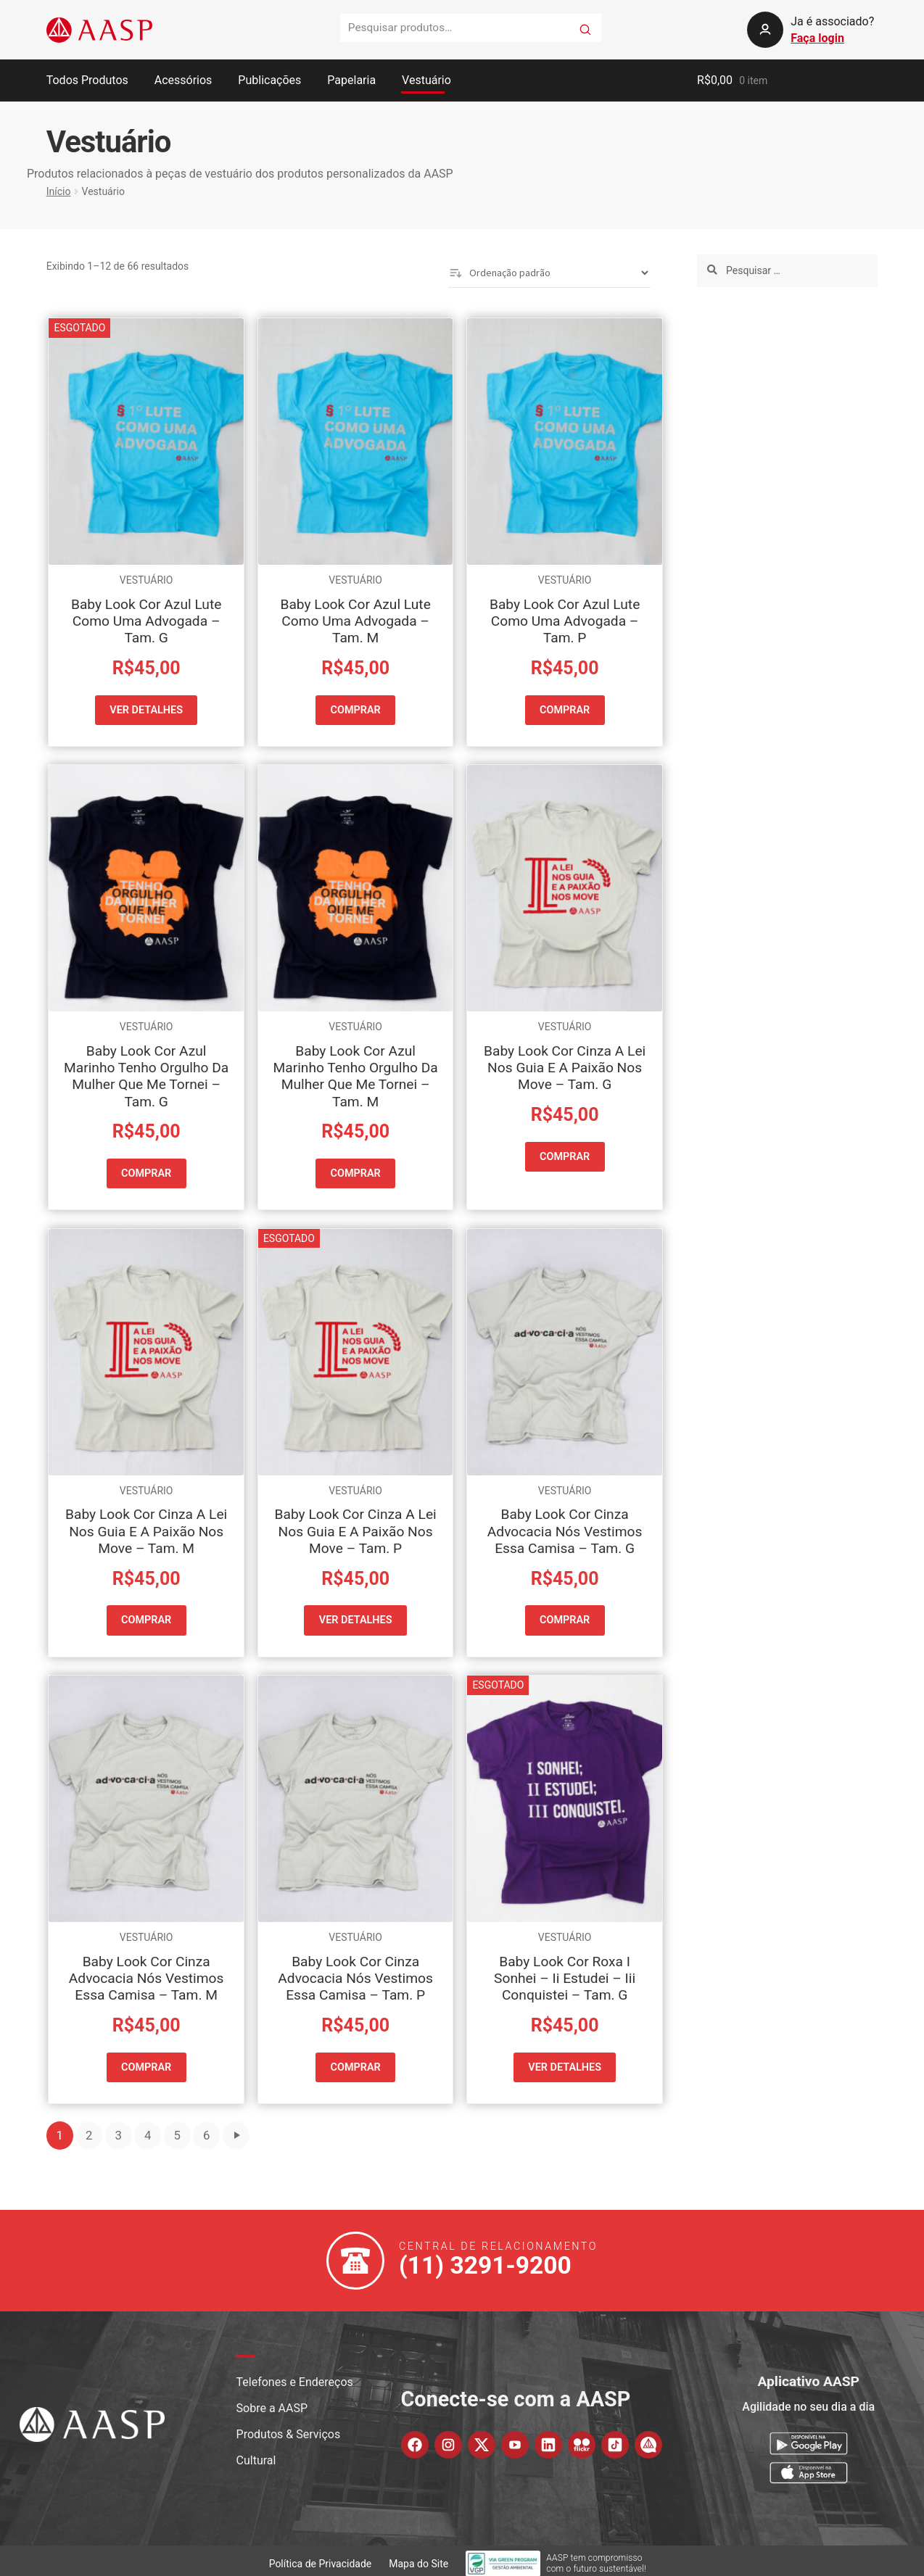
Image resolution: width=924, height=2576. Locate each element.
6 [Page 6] (206, 2128)
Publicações (269, 80)
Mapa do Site (418, 2557)
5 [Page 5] (176, 2128)
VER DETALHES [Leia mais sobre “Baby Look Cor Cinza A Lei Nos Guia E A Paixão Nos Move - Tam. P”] (355, 1617)
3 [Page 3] (118, 2128)
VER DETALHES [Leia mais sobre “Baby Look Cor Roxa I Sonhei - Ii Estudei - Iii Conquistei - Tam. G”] (565, 2062)
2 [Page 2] (89, 2128)
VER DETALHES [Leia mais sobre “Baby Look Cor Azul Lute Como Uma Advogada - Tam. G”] (146, 709)
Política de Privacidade (320, 2557)
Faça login (817, 38)
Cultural (256, 2454)
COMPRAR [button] (355, 709)
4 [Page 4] (147, 2128)
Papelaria (351, 80)
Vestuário (426, 80)
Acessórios (183, 80)
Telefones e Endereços (294, 2375)
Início (58, 191)
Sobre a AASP (272, 2402)
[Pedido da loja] (549, 273)
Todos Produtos (87, 80)
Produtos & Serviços (288, 2428)
